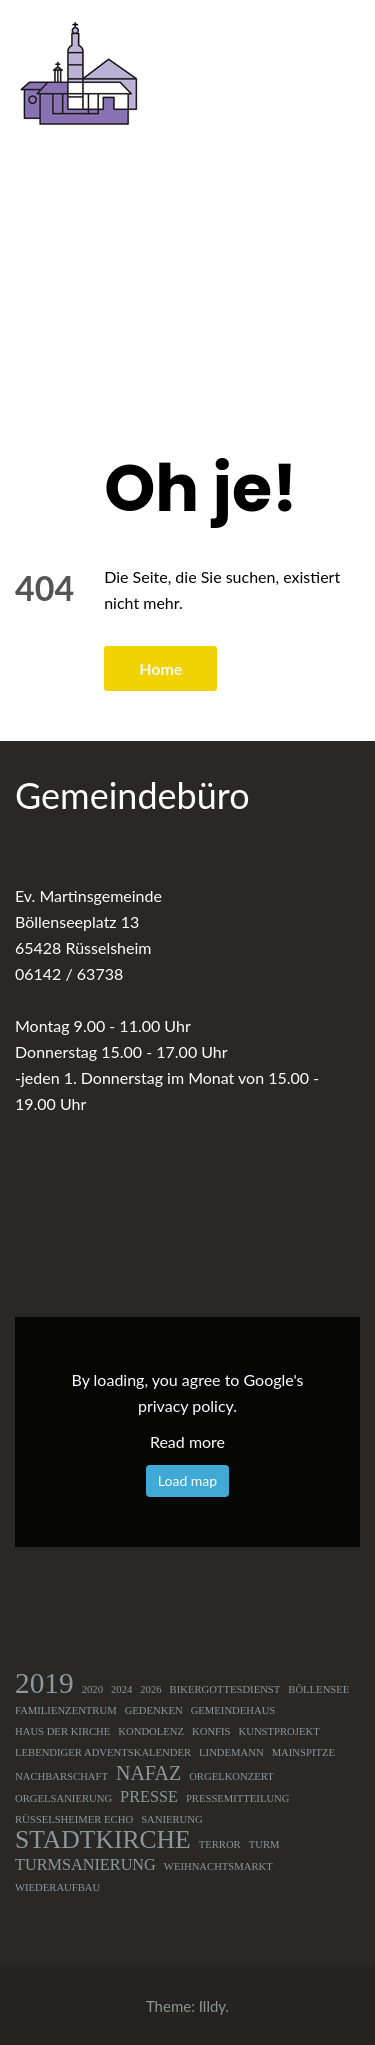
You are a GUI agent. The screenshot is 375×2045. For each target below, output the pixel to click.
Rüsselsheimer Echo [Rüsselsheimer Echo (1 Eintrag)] (74, 1819)
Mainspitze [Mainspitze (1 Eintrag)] (303, 1752)
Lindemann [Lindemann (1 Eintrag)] (231, 1752)
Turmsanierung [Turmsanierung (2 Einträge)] (85, 1865)
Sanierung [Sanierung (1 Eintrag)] (172, 1819)
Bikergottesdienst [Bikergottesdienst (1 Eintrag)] (225, 1689)
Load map (187, 1480)
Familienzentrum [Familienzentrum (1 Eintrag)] (66, 1710)
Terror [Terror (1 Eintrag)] (220, 1844)
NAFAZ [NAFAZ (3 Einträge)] (148, 1773)
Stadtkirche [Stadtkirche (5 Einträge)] (103, 1840)
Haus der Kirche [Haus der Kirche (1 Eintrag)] (62, 1731)
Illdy (212, 2006)
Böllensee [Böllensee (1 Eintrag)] (318, 1689)
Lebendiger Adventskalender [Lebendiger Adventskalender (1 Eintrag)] (103, 1752)
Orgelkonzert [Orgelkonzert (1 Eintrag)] (231, 1776)
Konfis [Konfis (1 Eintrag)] (211, 1731)
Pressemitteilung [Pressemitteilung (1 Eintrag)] (238, 1798)
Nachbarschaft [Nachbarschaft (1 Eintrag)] (61, 1776)
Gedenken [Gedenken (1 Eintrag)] (154, 1710)
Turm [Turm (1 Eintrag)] (264, 1844)
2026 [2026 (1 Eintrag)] (150, 1689)
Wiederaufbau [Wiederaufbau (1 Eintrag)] (57, 1887)
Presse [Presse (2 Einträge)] (149, 1797)
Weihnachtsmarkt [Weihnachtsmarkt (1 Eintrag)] (218, 1866)
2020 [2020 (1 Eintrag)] (92, 1689)
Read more (187, 1441)
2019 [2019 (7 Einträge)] (44, 1683)
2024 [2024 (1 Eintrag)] (121, 1689)
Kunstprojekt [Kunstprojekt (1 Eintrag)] (279, 1731)
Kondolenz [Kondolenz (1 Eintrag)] (151, 1731)
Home (160, 668)
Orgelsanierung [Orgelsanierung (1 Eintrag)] (63, 1798)
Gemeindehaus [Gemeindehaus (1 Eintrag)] (233, 1710)
